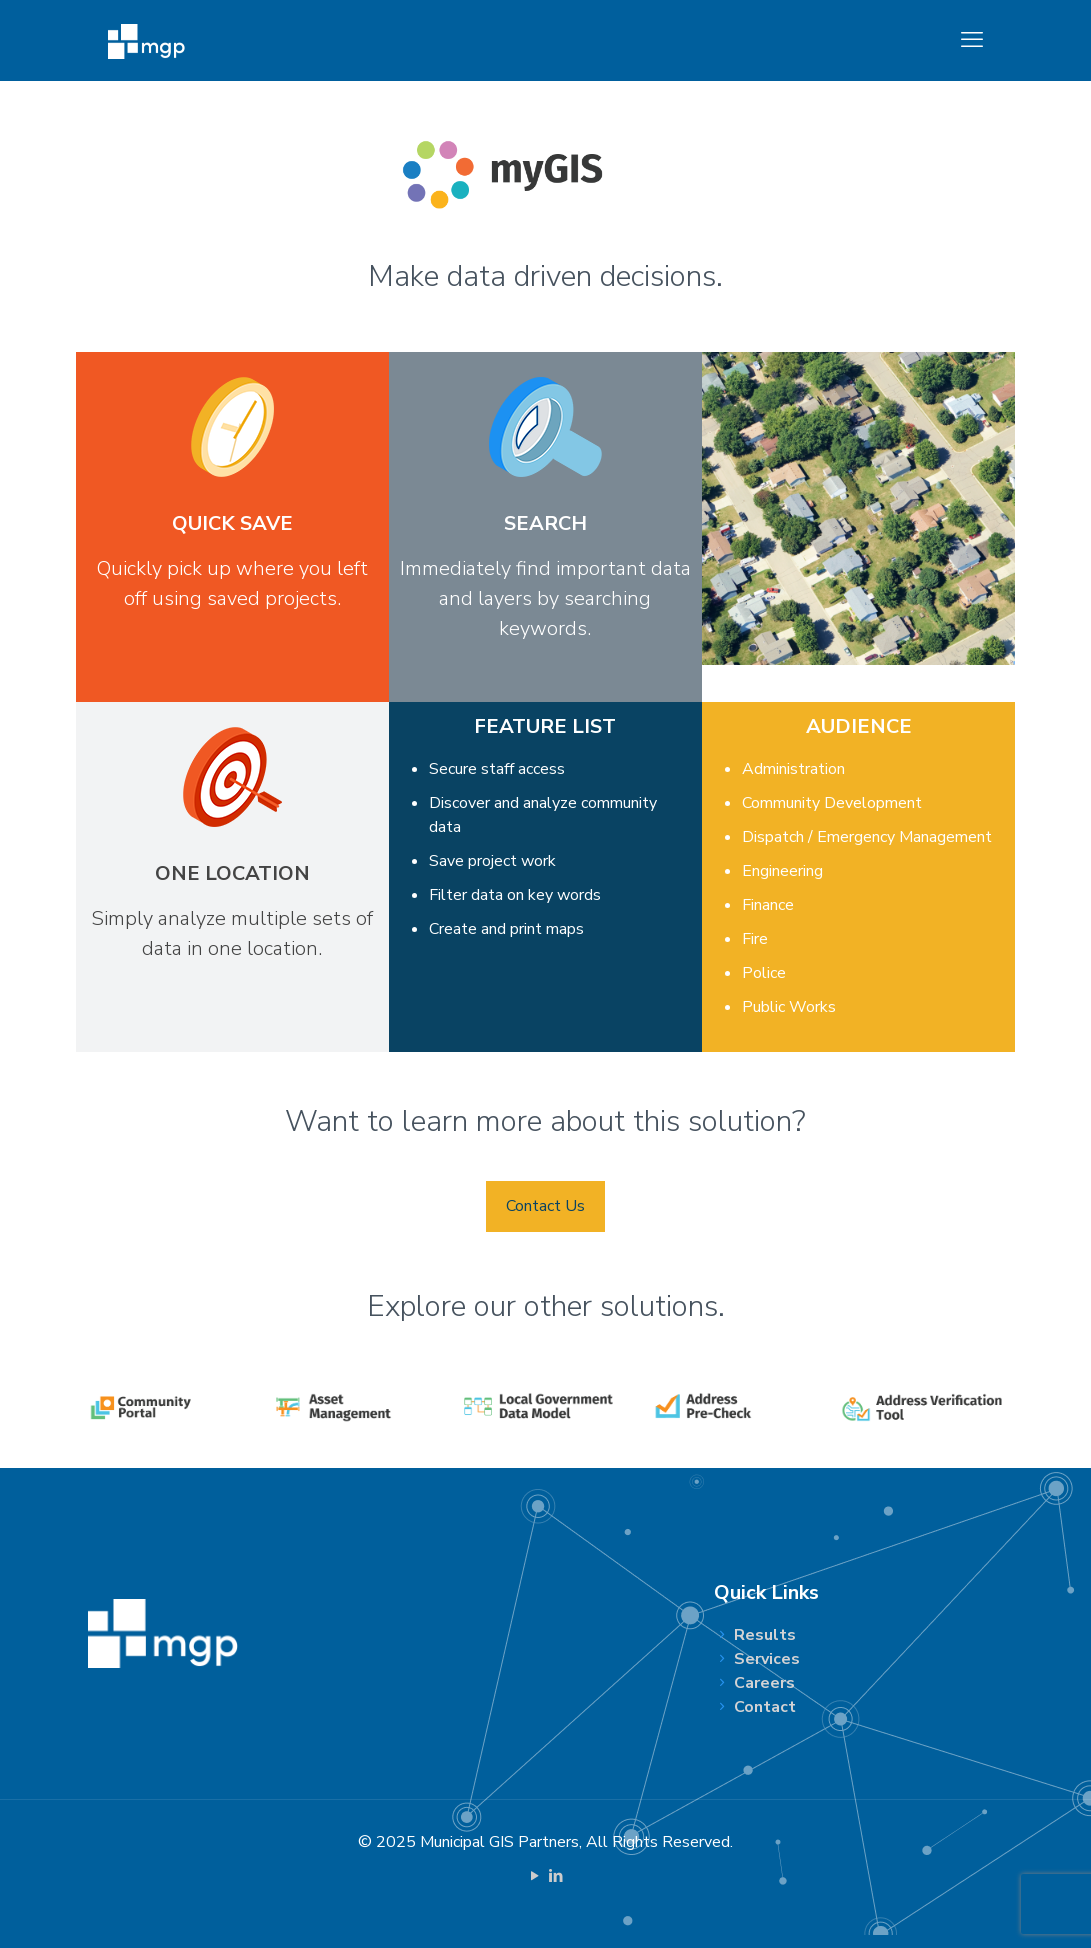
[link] (170, 1408)
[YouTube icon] (535, 1876)
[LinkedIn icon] (556, 1876)
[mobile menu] (972, 40)
